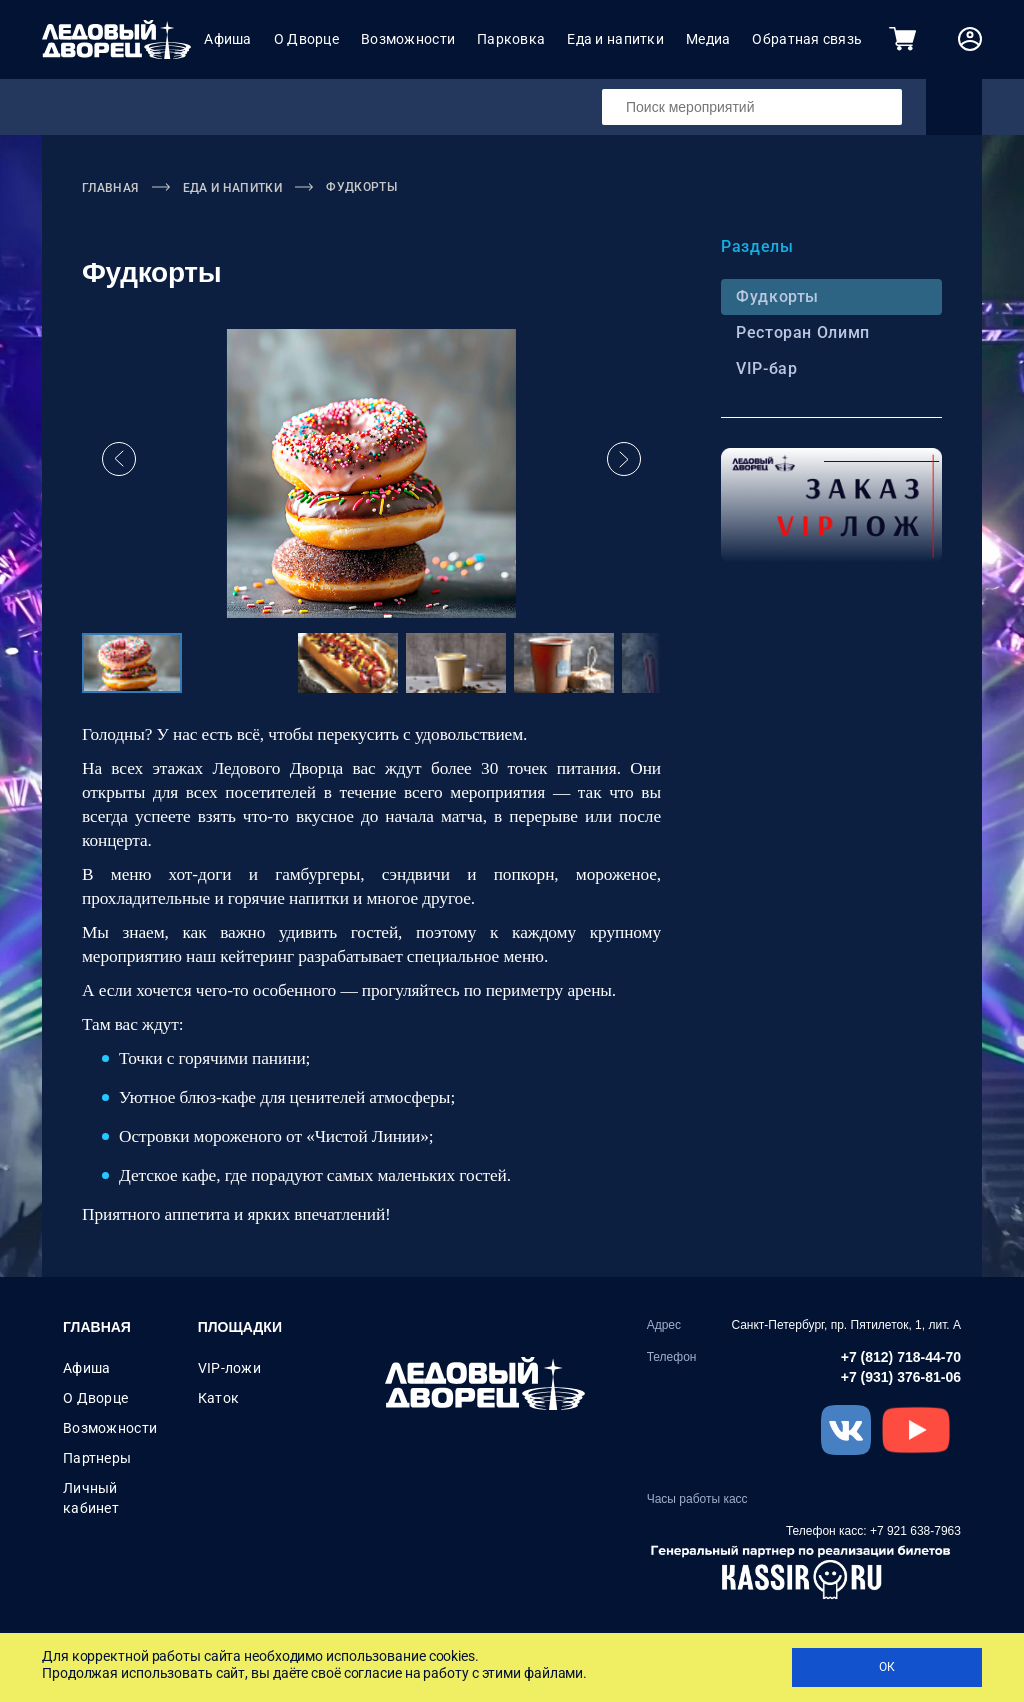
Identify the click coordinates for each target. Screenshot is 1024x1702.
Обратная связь (807, 39)
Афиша (227, 39)
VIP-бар (764, 368)
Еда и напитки (615, 39)
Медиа (708, 39)
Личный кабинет (91, 1498)
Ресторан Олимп (800, 332)
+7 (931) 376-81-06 (901, 1377)
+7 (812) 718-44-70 (901, 1357)
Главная (97, 1327)
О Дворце (306, 39)
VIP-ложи (229, 1368)
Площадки (240, 1327)
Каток (218, 1398)
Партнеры (97, 1458)
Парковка (511, 39)
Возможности (408, 39)
